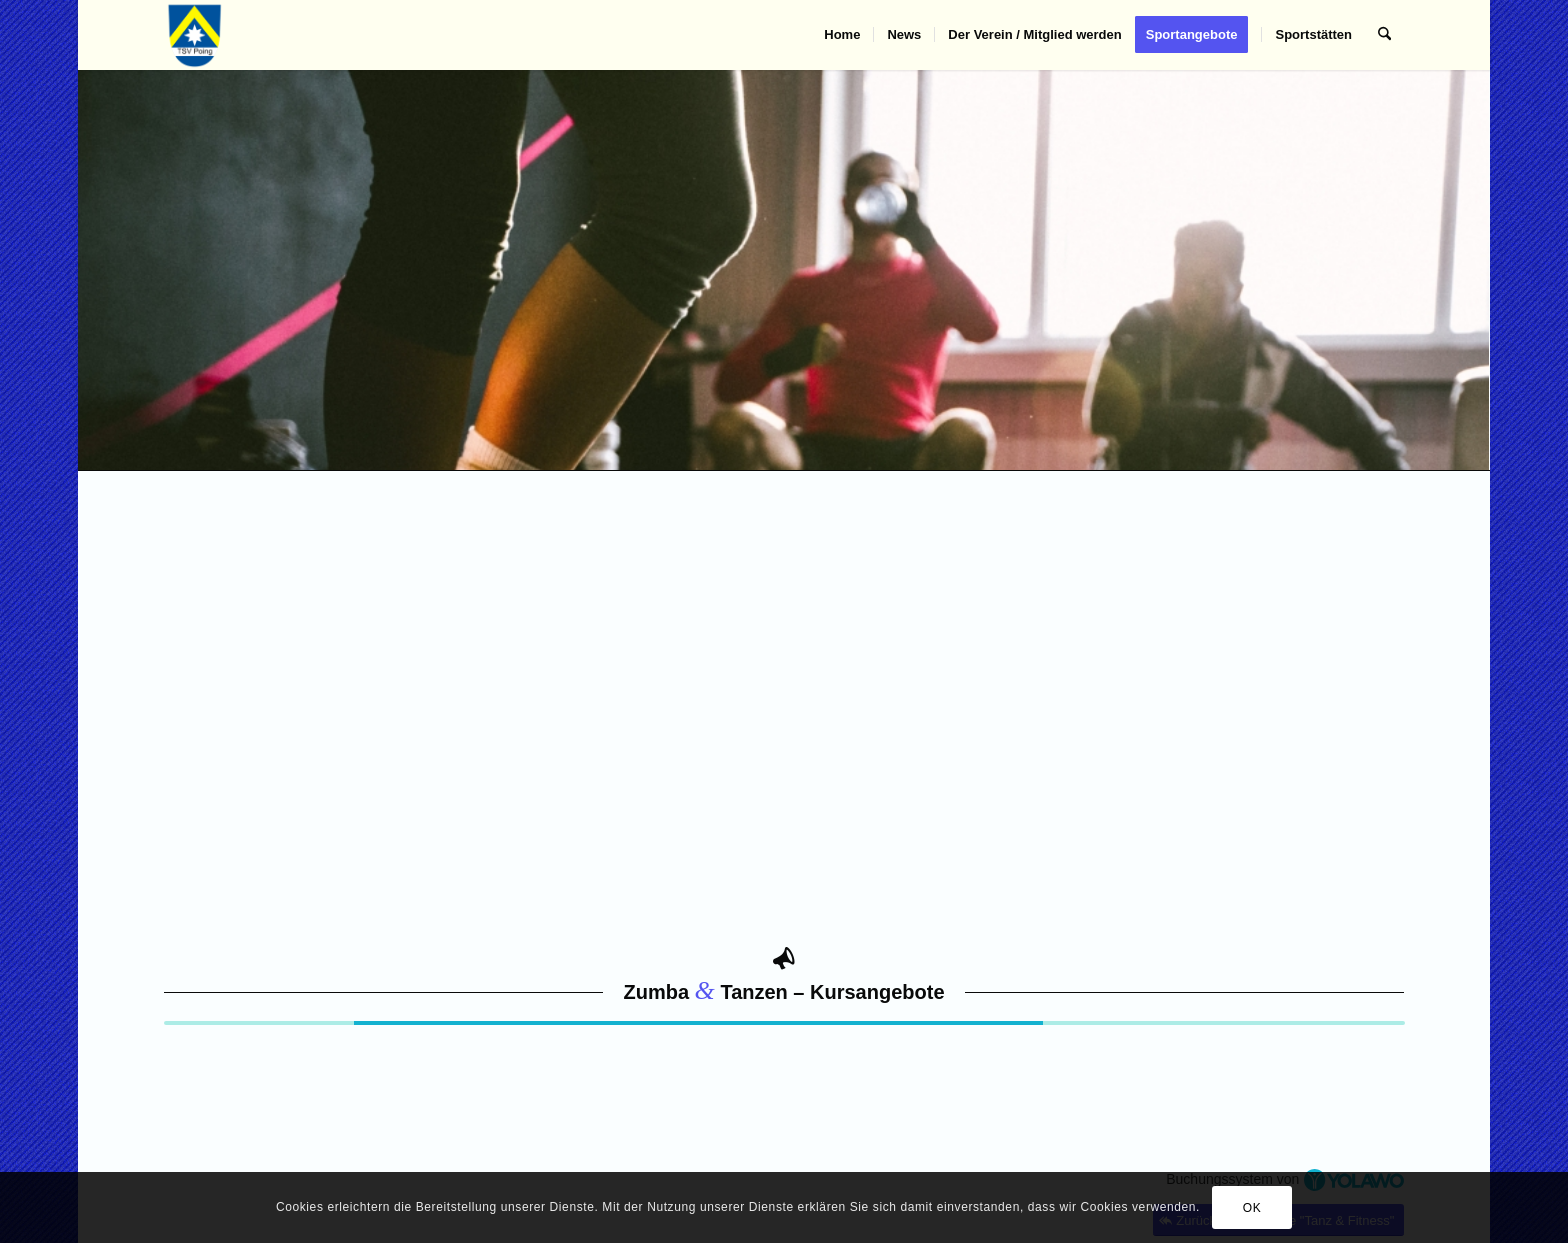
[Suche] (1384, 35)
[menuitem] (842, 35)
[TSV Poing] (195, 35)
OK (1252, 1208)
